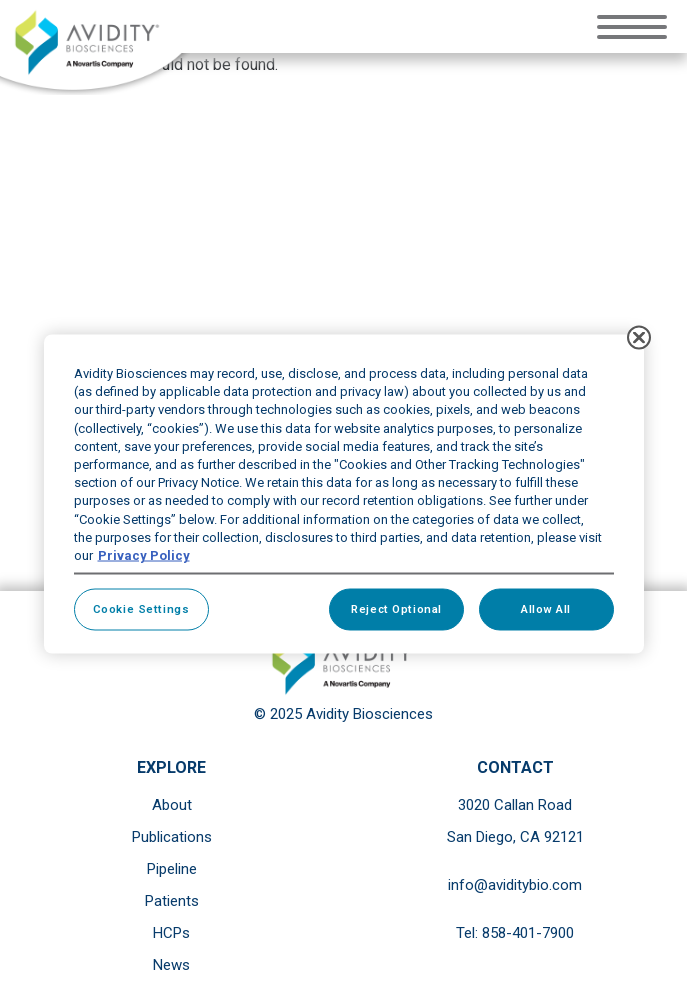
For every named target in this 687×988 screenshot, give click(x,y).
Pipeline (172, 869)
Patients (172, 901)
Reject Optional (396, 609)
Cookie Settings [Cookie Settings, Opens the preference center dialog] (141, 609)
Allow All (546, 609)
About (172, 805)
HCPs (171, 933)
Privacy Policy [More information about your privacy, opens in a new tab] (144, 554)
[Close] (639, 338)
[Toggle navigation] (637, 24)
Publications (172, 837)
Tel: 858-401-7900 (515, 933)
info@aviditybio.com (515, 885)
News (171, 965)
